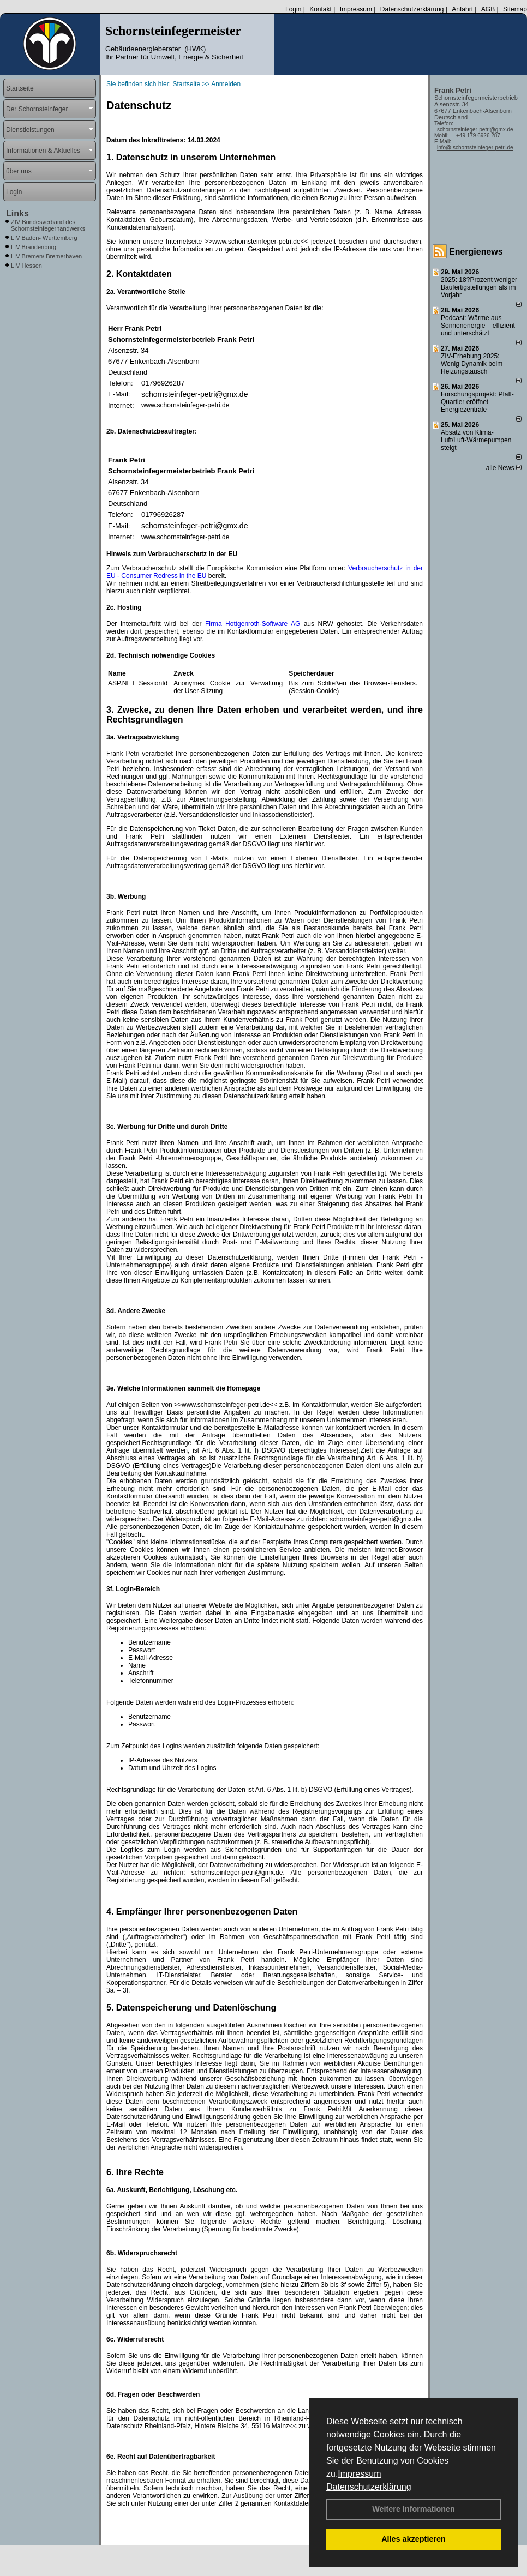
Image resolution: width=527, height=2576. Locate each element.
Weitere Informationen (413, 2509)
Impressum (359, 2473)
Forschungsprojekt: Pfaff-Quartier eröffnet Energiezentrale (477, 401)
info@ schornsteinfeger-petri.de (475, 148)
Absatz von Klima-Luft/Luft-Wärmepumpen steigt (476, 440)
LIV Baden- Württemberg (44, 237)
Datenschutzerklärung (368, 2486)
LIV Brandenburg (33, 247)
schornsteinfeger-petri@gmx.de (194, 394)
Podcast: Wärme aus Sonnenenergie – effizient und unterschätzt (478, 325)
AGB (488, 9)
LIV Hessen (26, 265)
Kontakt (320, 9)
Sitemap (515, 9)
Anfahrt (462, 9)
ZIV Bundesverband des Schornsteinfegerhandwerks (48, 225)
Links (17, 213)
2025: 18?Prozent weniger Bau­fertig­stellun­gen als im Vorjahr (479, 287)
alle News (504, 468)
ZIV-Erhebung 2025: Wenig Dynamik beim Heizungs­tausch (471, 363)
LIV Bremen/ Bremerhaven (46, 256)
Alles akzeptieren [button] (413, 2539)
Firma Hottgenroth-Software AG (252, 624)
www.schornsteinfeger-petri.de (185, 405)
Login (293, 9)
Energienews (476, 251)
